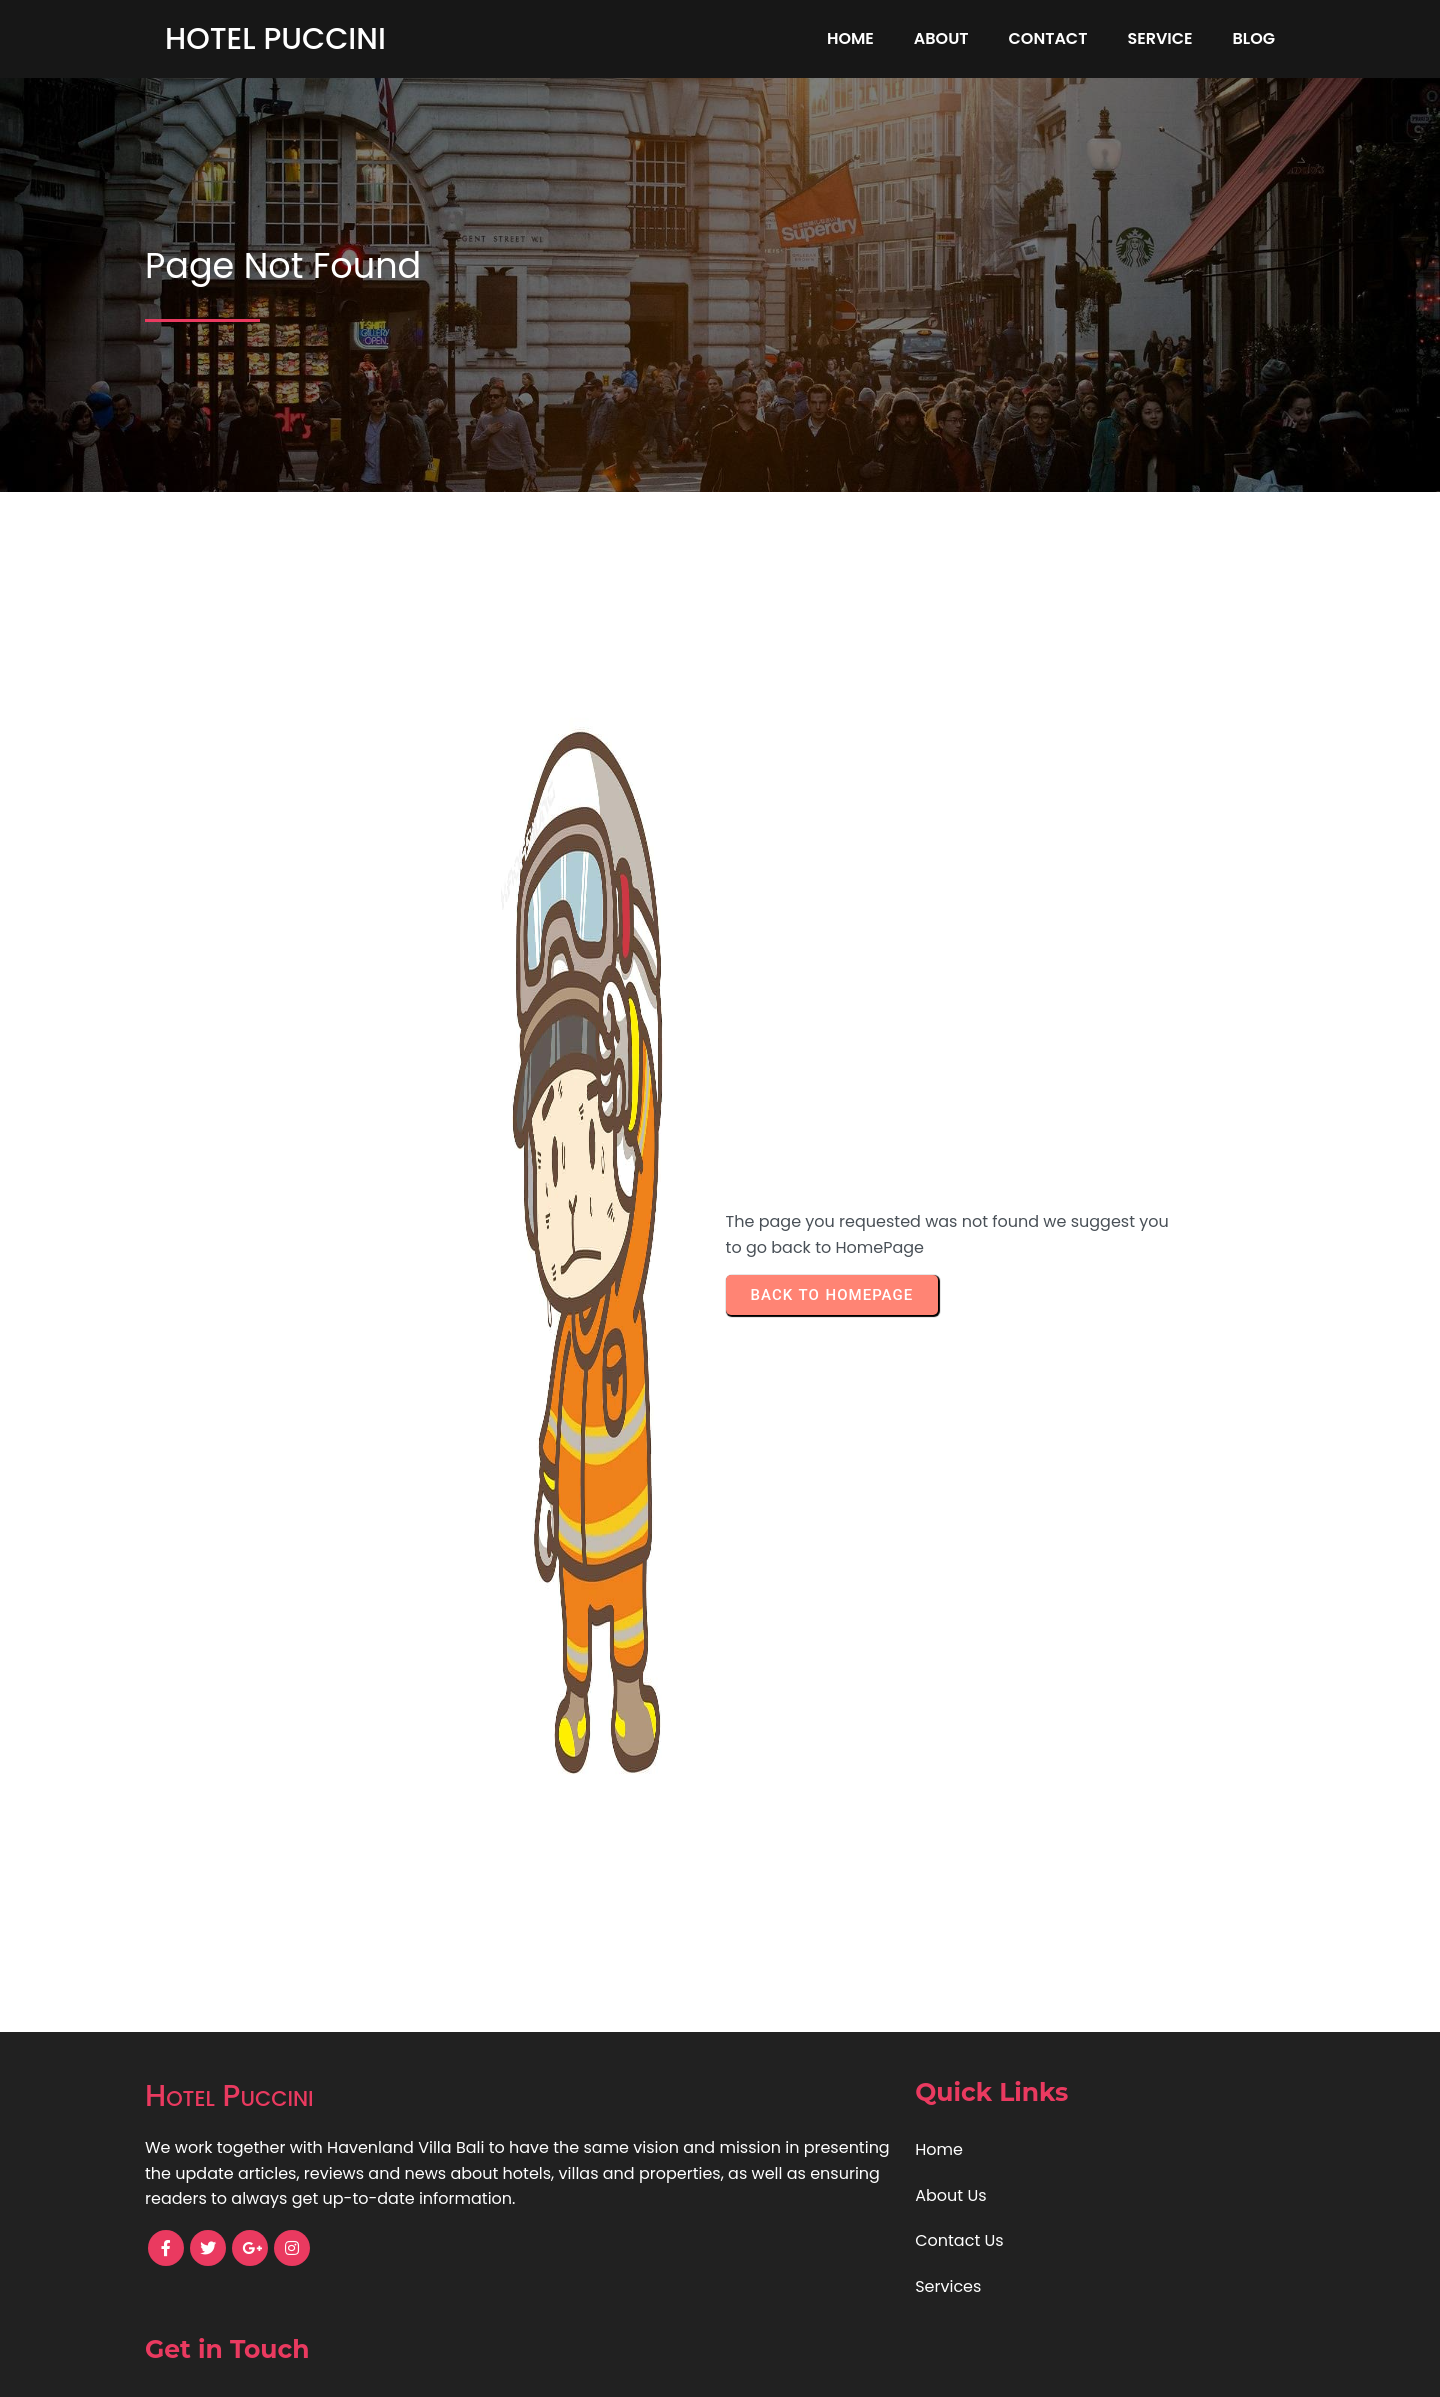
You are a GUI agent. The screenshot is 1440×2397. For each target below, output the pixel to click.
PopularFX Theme (807, 2367)
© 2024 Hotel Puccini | (650, 2367)
